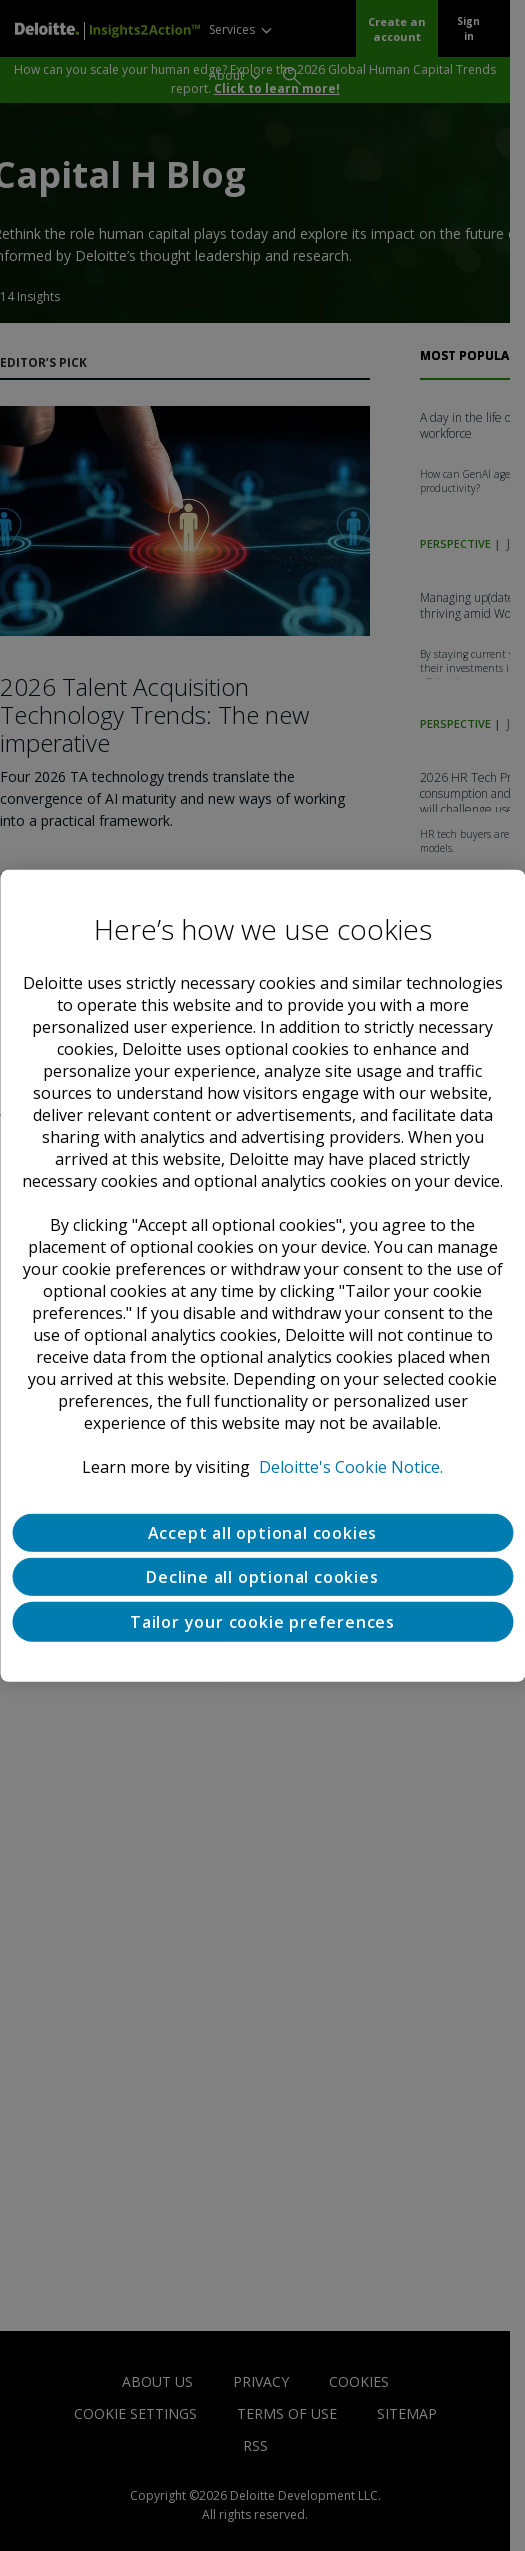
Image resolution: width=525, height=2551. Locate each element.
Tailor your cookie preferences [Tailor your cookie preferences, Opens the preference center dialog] (262, 1621)
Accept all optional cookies (263, 1532)
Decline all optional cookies (262, 1576)
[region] (262, 1275)
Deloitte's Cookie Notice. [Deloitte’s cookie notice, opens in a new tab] (351, 1466)
